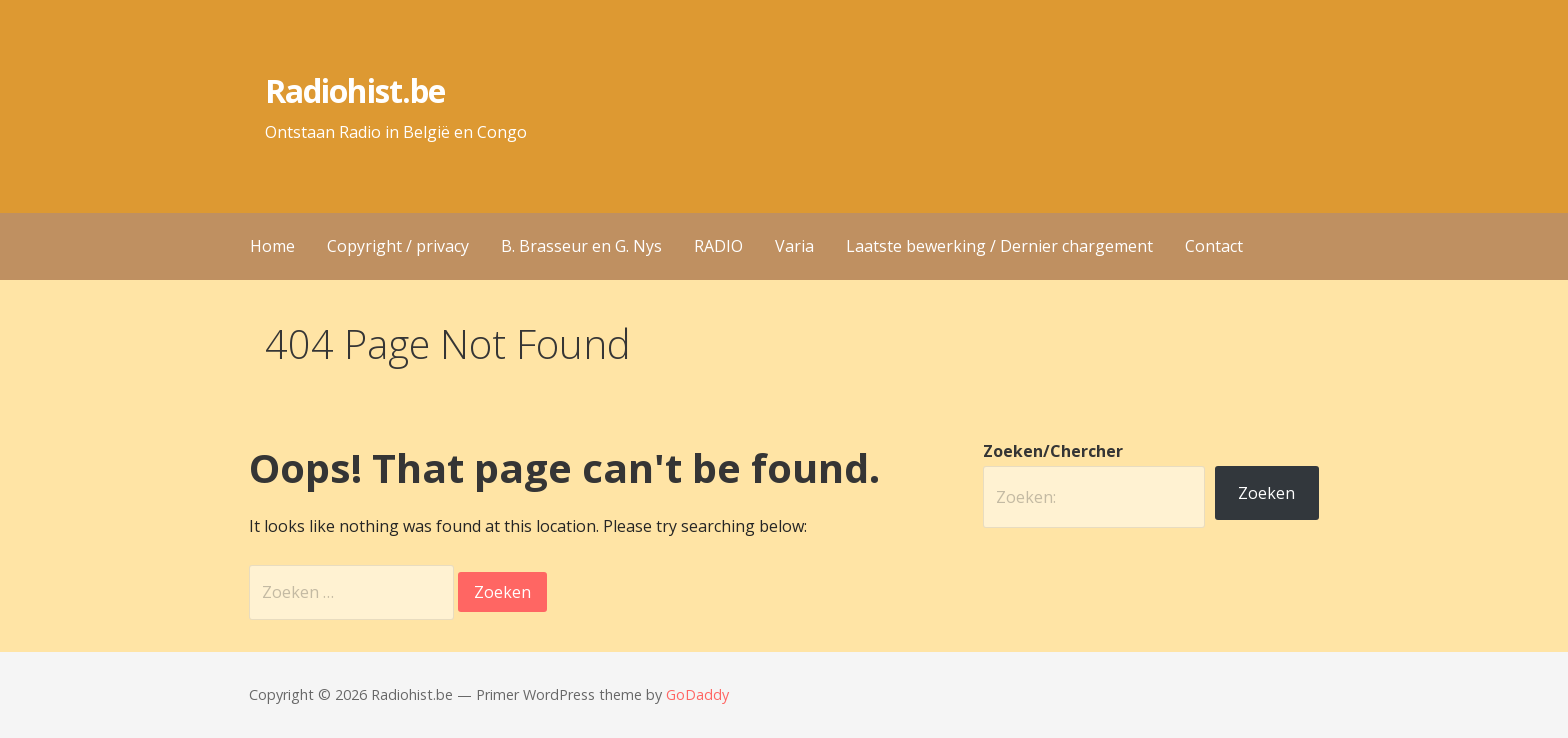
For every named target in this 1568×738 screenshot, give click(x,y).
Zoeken (1266, 493)
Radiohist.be (354, 90)
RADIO (718, 246)
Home (272, 246)
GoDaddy (697, 694)
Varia (794, 246)
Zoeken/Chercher (1053, 451)
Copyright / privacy (398, 246)
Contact (1214, 246)
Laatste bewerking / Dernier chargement (999, 246)
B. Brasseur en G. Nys (581, 246)
